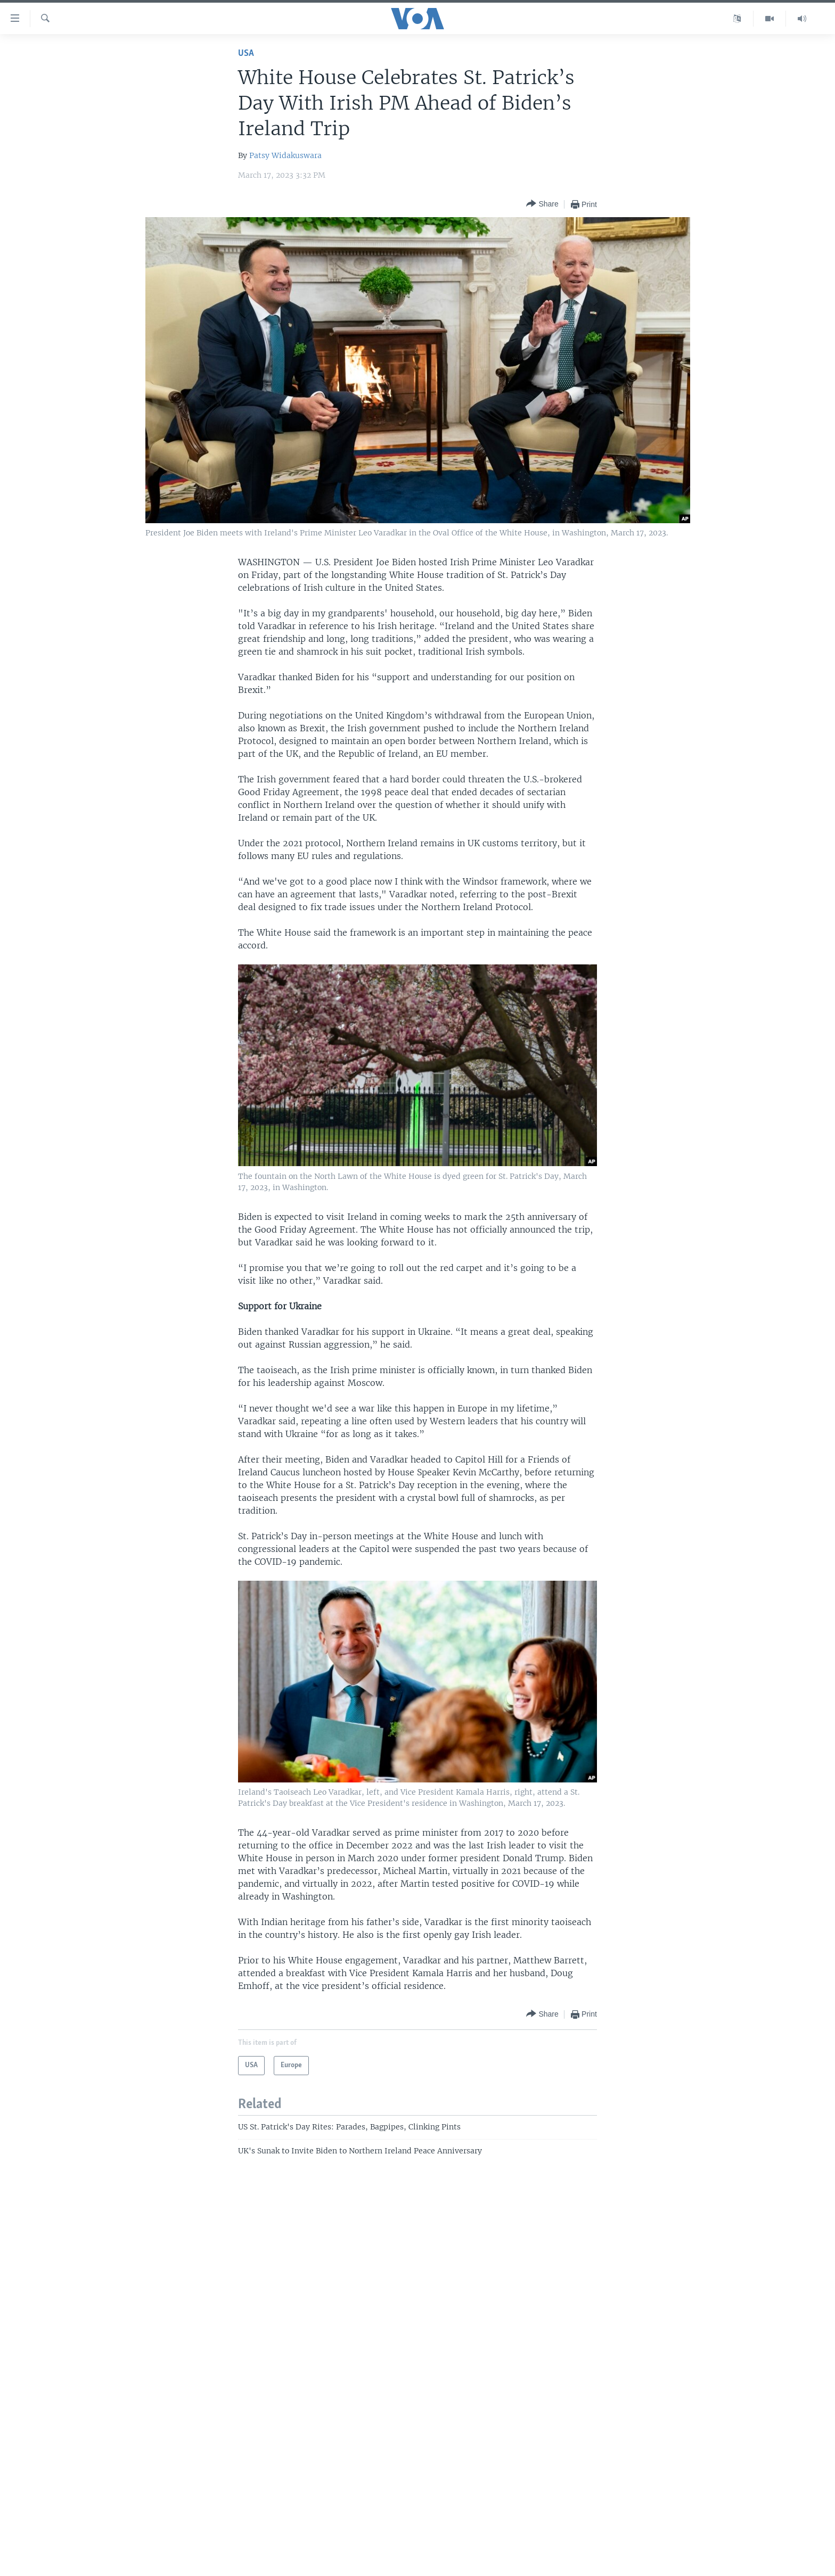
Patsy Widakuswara (285, 155)
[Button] (542, 204)
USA (246, 53)
